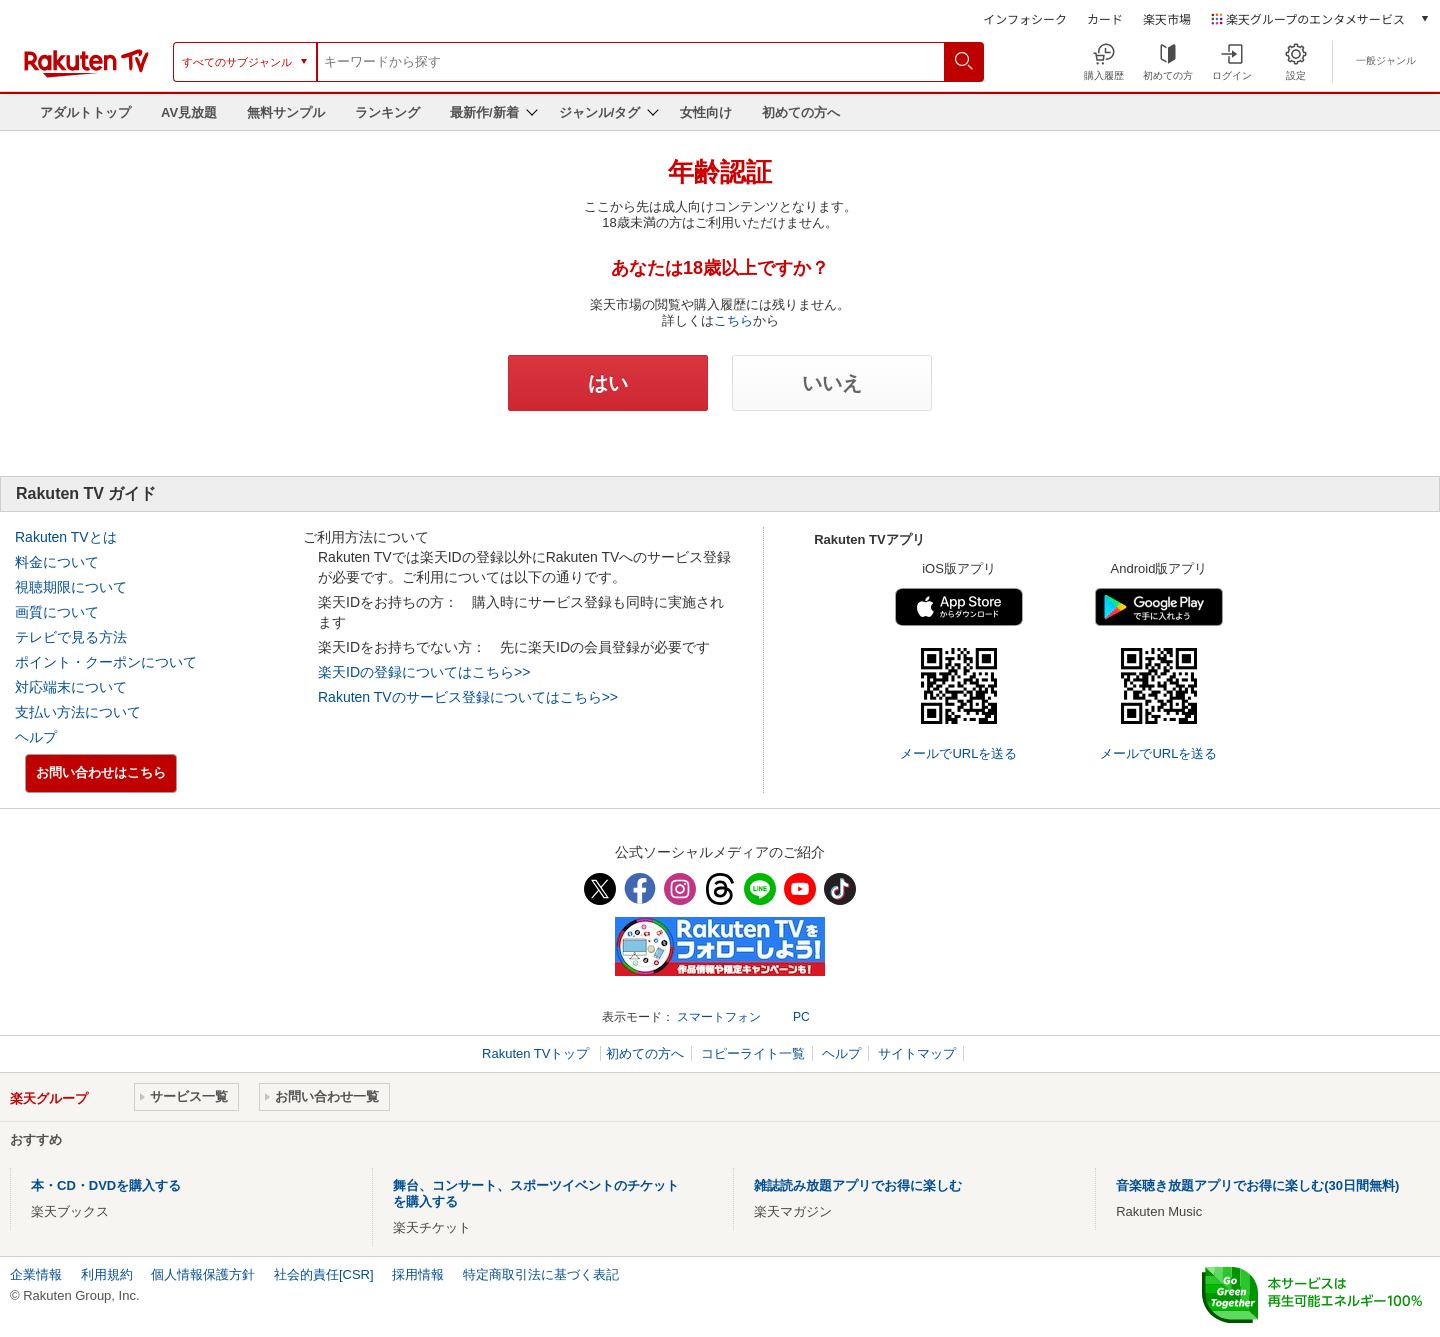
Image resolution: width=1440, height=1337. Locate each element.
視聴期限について (71, 587)
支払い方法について (78, 712)
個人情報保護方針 (203, 1274)
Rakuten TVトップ (537, 1053)
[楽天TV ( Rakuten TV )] (86, 73)
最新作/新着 (484, 112)
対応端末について (71, 687)
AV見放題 (189, 112)
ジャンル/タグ (600, 112)
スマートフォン (719, 1017)
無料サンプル (286, 112)
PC (801, 1017)
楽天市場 (1167, 18)
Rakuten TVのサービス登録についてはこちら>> (468, 697)
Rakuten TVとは (66, 537)
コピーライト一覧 (753, 1053)
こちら (733, 320)
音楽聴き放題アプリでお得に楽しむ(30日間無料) (1257, 1185)
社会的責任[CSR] (324, 1274)
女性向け (706, 112)
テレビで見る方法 (71, 637)
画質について (57, 612)
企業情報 (36, 1274)
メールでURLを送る (958, 753)
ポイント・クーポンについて (106, 662)
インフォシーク (1025, 18)
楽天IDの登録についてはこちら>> (424, 672)
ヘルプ (36, 737)
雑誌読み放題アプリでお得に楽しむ (858, 1185)
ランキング (387, 112)
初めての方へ (801, 112)
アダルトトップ (85, 112)
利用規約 (107, 1274)
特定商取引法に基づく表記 (541, 1274)
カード (1105, 18)
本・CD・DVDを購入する (106, 1185)
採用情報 (418, 1274)
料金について (57, 562)
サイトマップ (917, 1053)
